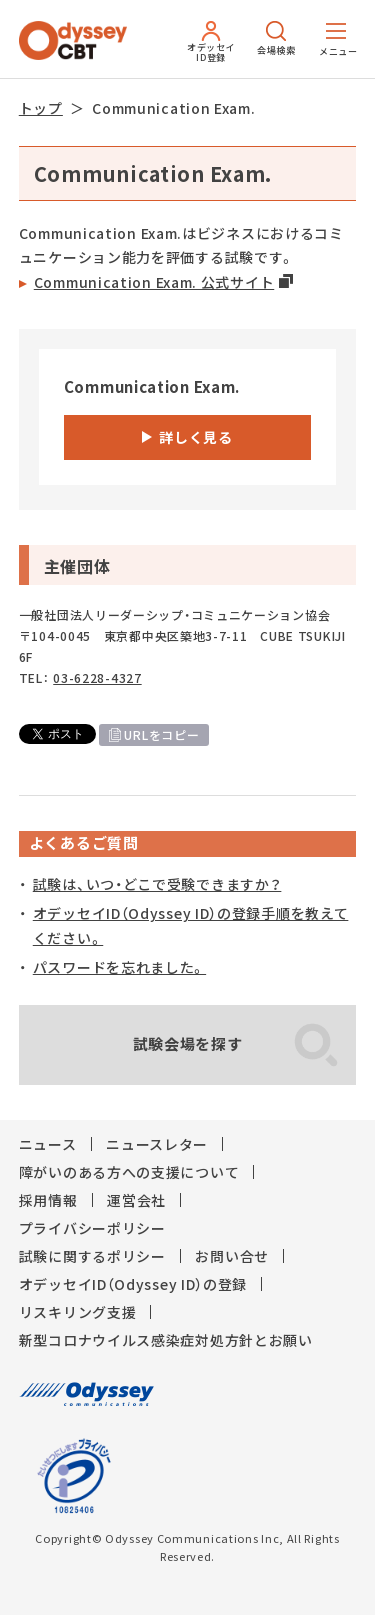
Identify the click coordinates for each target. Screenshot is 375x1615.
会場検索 (276, 39)
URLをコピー (161, 735)
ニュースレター (157, 1144)
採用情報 (48, 1200)
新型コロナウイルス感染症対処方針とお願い (166, 1340)
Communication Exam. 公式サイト (154, 282)
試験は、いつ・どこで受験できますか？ (157, 884)
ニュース (48, 1144)
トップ (41, 108)
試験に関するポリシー (92, 1256)
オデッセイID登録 (211, 42)
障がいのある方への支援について (129, 1172)
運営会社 (136, 1200)
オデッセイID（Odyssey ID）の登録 (133, 1284)
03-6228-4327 (97, 678)
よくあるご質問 (84, 843)
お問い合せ (232, 1256)
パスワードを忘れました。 (119, 967)
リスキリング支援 (78, 1312)
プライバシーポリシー (92, 1228)
